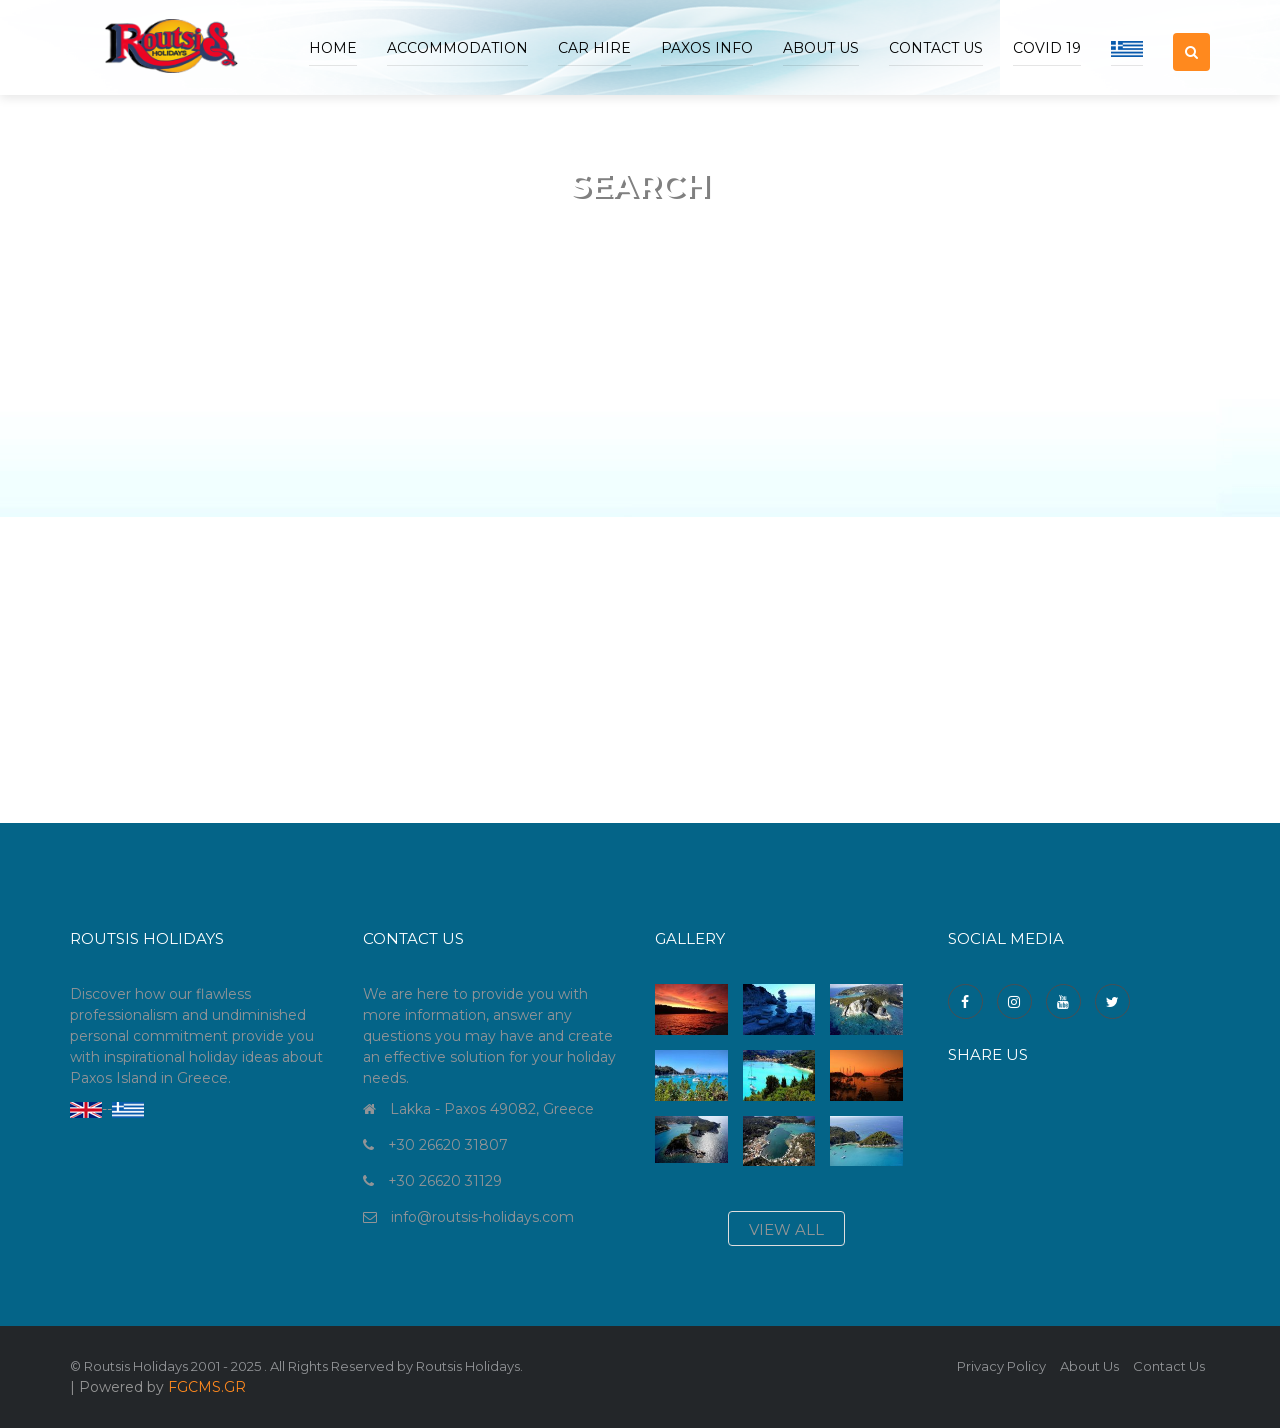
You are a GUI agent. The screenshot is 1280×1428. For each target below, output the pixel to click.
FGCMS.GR (207, 1387)
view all (786, 1229)
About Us (1089, 1366)
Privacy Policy (1001, 1366)
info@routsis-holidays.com (482, 1217)
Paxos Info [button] (707, 48)
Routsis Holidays (468, 1366)
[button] (1191, 34)
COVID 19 (1047, 48)
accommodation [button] (457, 48)
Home (333, 48)
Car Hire (594, 48)
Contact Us (936, 48)
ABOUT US (821, 48)
